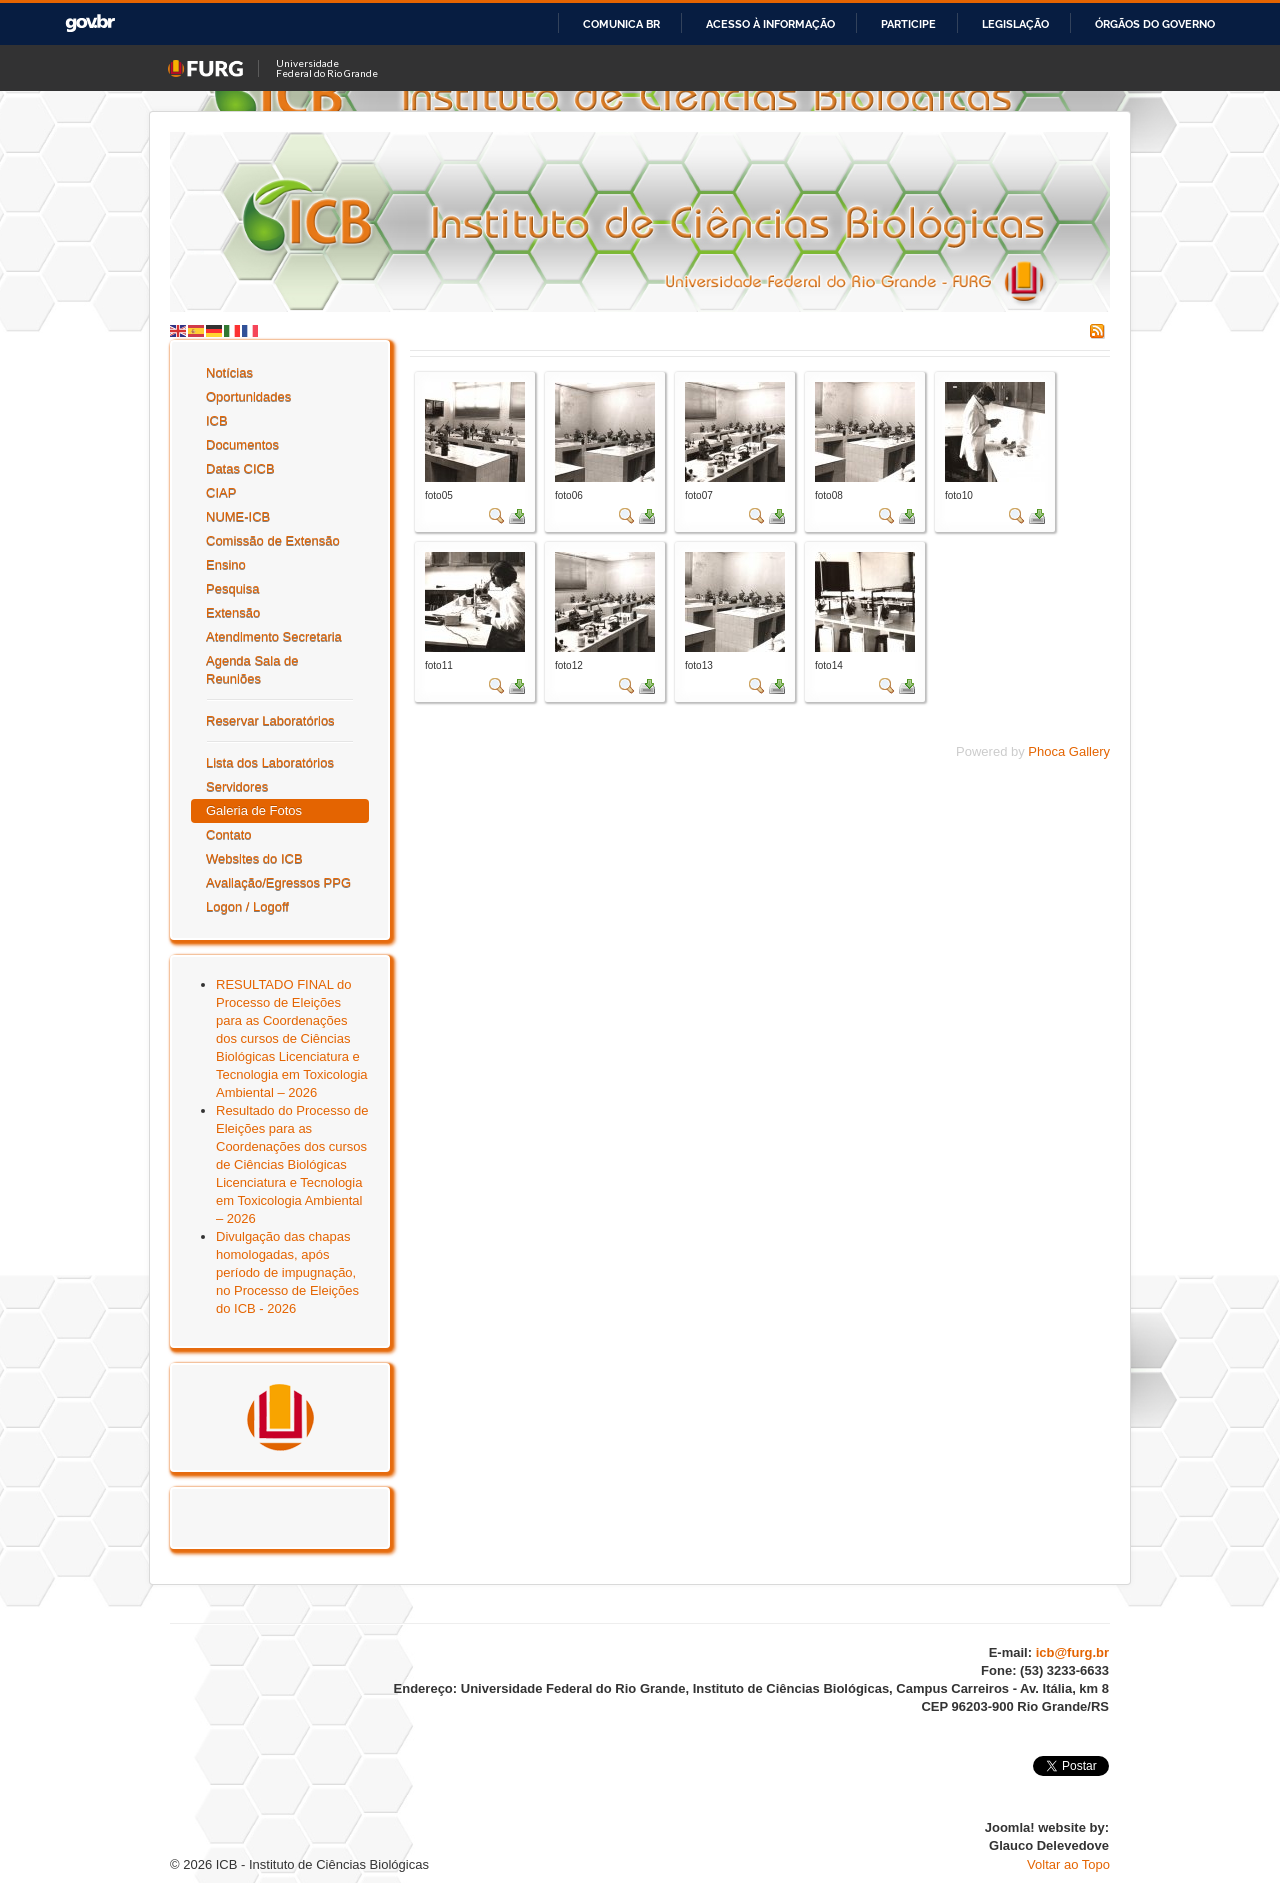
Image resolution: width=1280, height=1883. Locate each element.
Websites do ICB (254, 858)
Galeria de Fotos (254, 810)
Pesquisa (232, 588)
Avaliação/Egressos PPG (278, 882)
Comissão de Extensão (273, 540)
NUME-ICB (238, 516)
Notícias (229, 372)
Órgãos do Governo (1155, 24)
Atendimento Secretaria (274, 636)
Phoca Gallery (1069, 751)
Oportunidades (248, 396)
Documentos (242, 444)
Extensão (233, 612)
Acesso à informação (770, 24)
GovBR (90, 23)
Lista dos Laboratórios (270, 762)
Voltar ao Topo (1068, 1864)
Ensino (226, 564)
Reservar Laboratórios (270, 720)
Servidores (237, 786)
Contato (229, 834)
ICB (217, 420)
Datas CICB (240, 468)
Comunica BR (621, 24)
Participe (908, 24)
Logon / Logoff (247, 906)
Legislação (1015, 24)
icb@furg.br (1072, 1652)
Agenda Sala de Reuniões (252, 669)
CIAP (221, 492)
